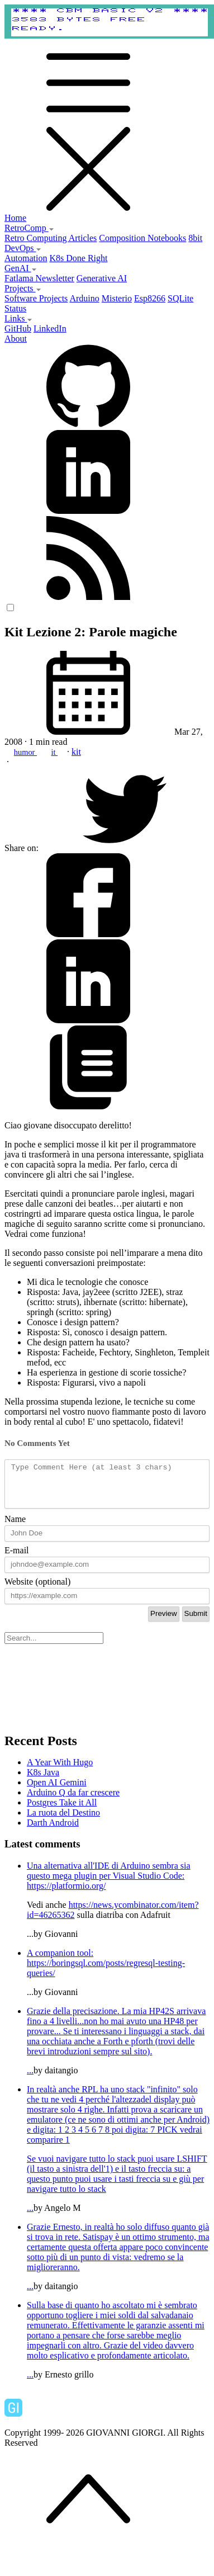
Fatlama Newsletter (39, 278)
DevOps (22, 248)
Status (15, 308)
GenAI (20, 268)
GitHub (17, 328)
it (54, 752)
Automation (25, 258)
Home (15, 218)
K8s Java (43, 1780)
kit (76, 752)
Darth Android (53, 1831)
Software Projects (36, 298)
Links (18, 318)
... (118, 2049)
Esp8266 (149, 298)
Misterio (117, 298)
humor (25, 752)
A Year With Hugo (60, 1770)
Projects (22, 288)
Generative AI (102, 278)
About (15, 338)
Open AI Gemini (57, 1790)
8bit (195, 238)
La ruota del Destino (63, 1821)
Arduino (84, 298)
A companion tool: (60, 1961)
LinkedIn (50, 328)
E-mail (16, 1558)
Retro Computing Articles (50, 238)
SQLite (180, 298)
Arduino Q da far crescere (73, 1800)
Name (15, 1527)
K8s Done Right (78, 258)
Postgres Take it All (62, 1811)
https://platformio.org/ (66, 1894)
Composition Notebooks (142, 238)
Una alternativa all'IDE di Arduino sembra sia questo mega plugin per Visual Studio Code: (109, 1879)
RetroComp (29, 228)
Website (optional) (37, 1590)
